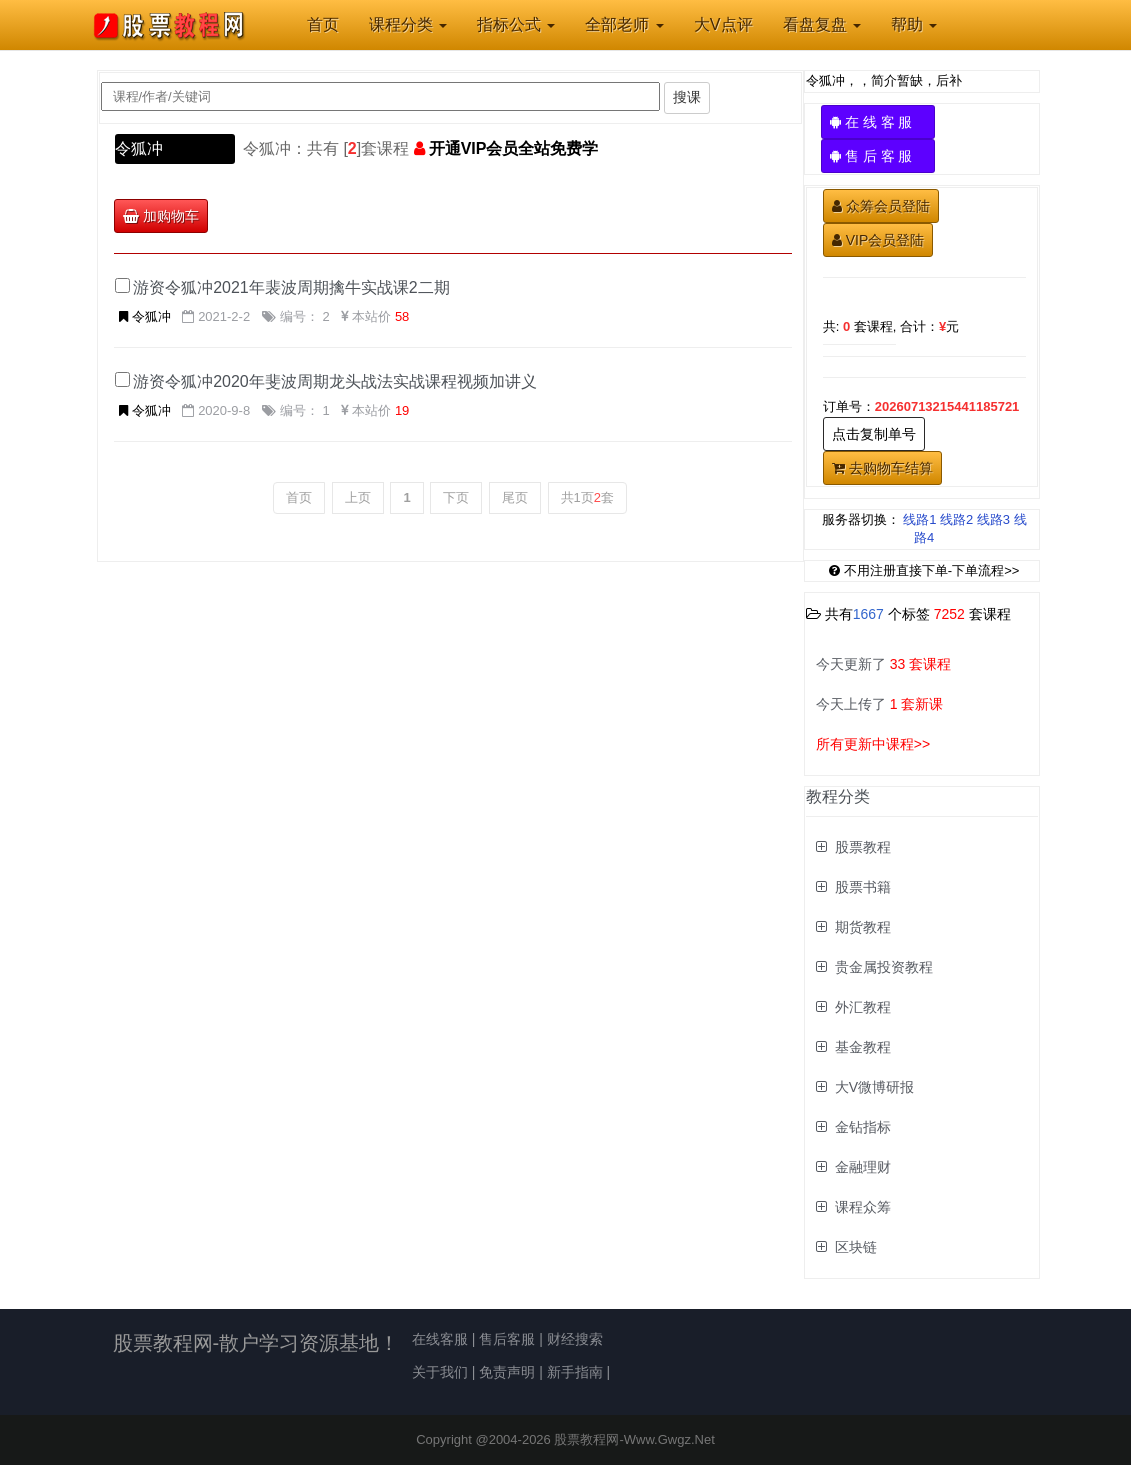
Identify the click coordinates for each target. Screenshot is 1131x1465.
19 (402, 410)
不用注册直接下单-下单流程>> (924, 570)
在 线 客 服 (878, 122)
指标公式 (516, 24)
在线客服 (440, 1339)
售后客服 (507, 1339)
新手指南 (575, 1372)
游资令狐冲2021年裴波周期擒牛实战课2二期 (291, 287)
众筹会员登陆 (881, 206)
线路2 (956, 519)
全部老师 (624, 24)
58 (402, 316)
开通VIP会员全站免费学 (514, 148)
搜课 (687, 97)
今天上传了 (880, 704)
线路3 (993, 519)
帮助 (914, 24)
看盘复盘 (822, 24)
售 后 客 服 (878, 156)
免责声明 (507, 1372)
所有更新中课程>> (873, 744)
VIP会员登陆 (878, 240)
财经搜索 (575, 1339)
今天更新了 (883, 664)
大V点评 (723, 24)
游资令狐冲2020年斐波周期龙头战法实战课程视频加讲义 (335, 381)
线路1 (919, 519)
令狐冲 (139, 148)
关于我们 (440, 1372)
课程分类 (408, 24)
